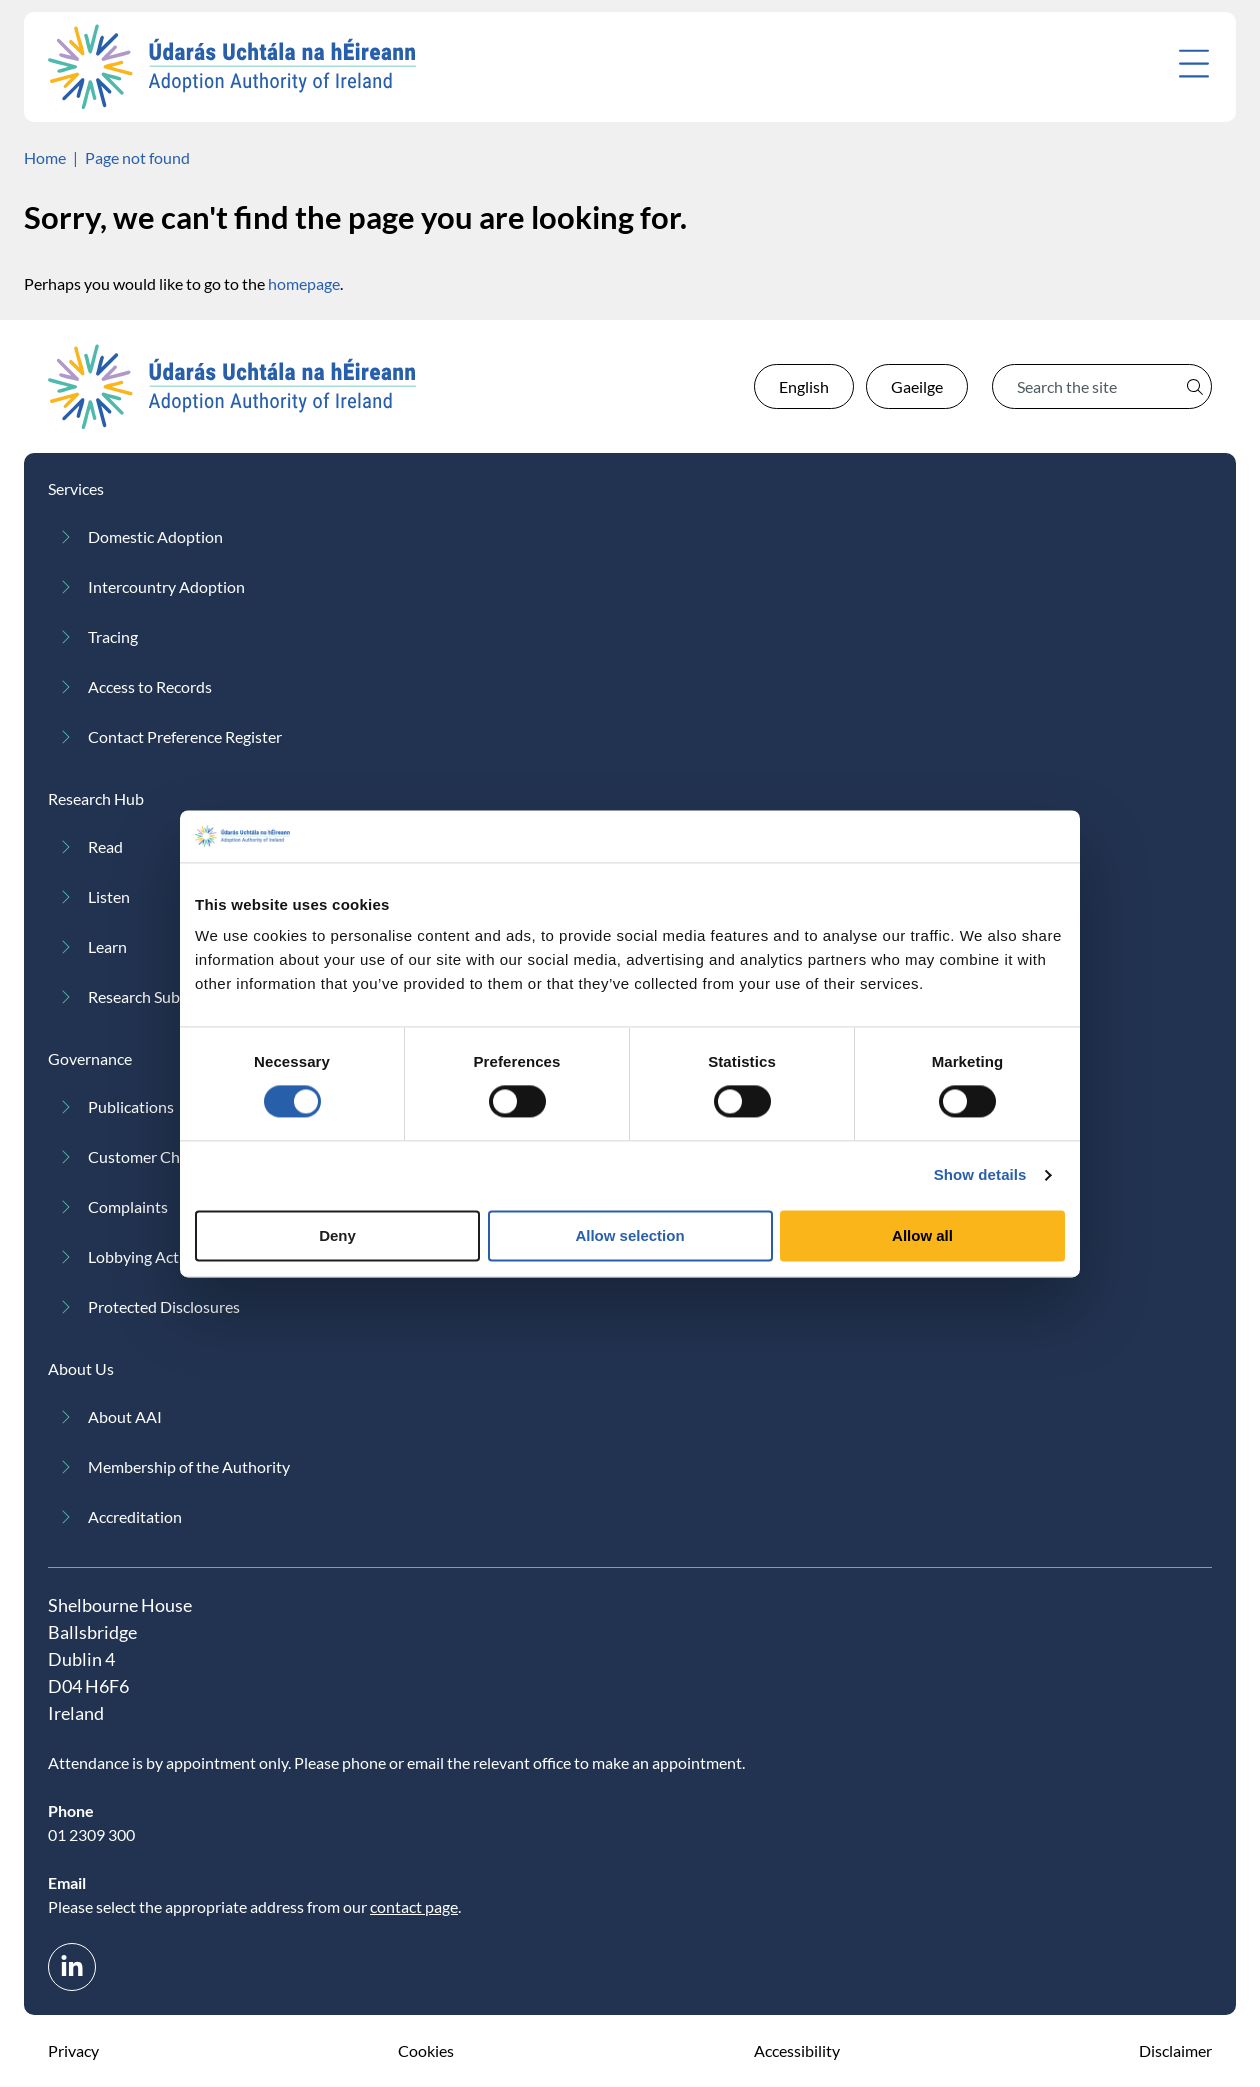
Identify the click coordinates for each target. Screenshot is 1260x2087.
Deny (337, 1235)
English (804, 386)
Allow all (922, 1235)
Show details (980, 1175)
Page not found (137, 157)
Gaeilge (917, 386)
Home (45, 157)
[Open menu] (1194, 63)
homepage (304, 283)
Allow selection (629, 1235)
